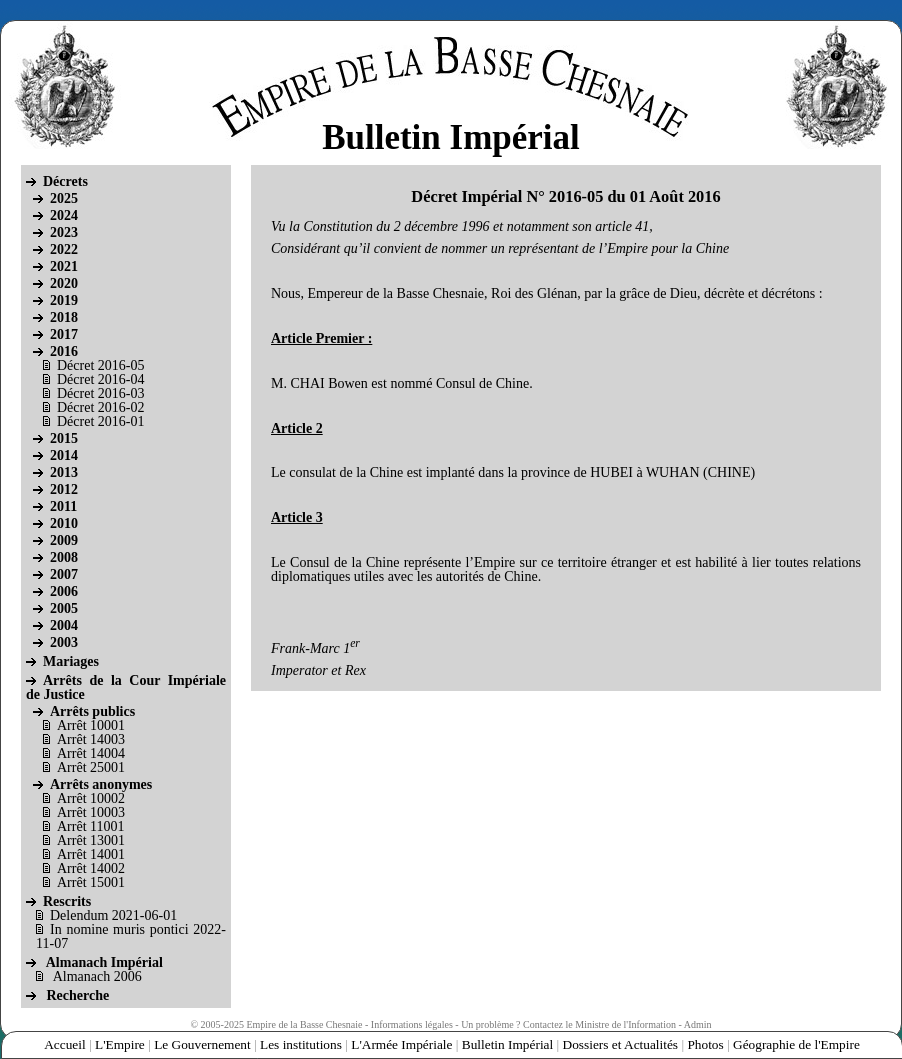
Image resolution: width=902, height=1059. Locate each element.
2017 (64, 334)
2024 (64, 215)
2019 (64, 300)
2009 (64, 540)
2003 (64, 642)
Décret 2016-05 (100, 365)
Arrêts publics (92, 711)
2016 (64, 351)
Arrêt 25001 (91, 767)
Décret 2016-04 (100, 379)
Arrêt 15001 (91, 882)
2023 (64, 232)
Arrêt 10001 (91, 725)
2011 (63, 506)
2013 (64, 472)
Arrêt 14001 (91, 854)
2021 (64, 266)
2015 (64, 438)
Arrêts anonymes (101, 784)
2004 (64, 625)
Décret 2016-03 (100, 393)
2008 (64, 557)
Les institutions (301, 1044)
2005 (64, 608)
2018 (64, 317)
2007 (64, 574)
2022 (64, 249)
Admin (698, 1024)
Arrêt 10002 (91, 798)
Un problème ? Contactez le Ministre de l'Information (568, 1024)
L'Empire (120, 1044)
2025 (64, 198)
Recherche (78, 995)
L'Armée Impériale (401, 1044)
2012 (64, 489)
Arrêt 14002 (91, 868)
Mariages (71, 661)
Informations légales (412, 1024)
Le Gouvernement (202, 1044)
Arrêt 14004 (91, 753)
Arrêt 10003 (91, 812)
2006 (64, 591)
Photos (705, 1044)
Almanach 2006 (97, 976)
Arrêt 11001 (91, 826)
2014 (64, 455)
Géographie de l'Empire (796, 1044)
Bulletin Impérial (507, 1044)
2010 (64, 523)
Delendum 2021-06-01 (113, 915)
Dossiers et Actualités (621, 1044)
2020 (64, 283)
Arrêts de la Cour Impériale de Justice (126, 687)
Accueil (64, 1044)
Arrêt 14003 (91, 739)
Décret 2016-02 (100, 407)
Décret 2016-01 (100, 421)
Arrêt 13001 (91, 840)
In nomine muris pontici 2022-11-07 (131, 936)
